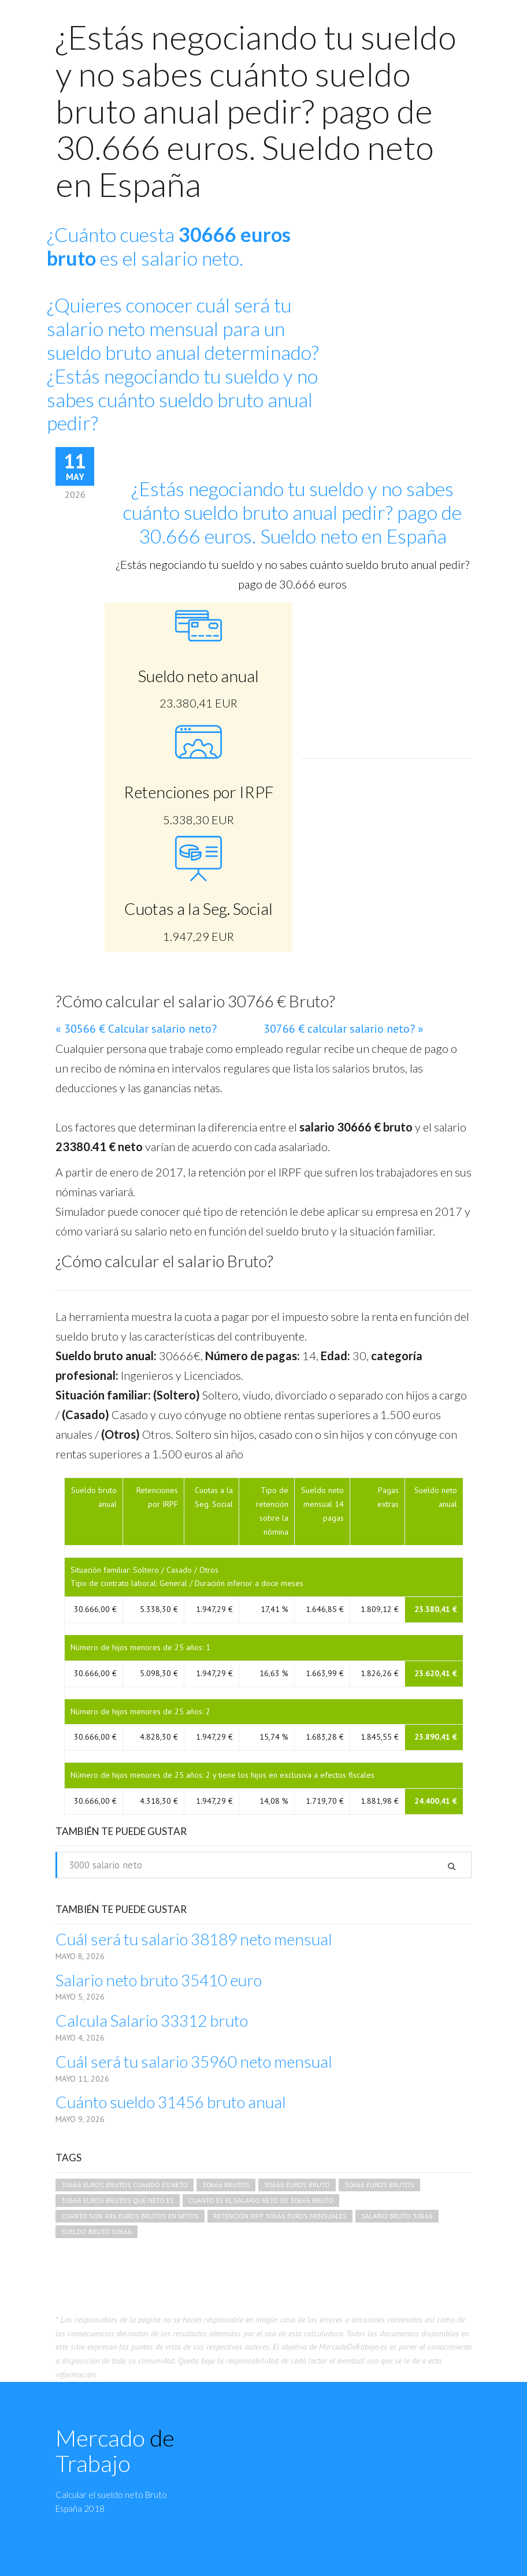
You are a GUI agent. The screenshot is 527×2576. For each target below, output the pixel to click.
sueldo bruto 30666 (96, 2231)
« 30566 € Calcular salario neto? (136, 1028)
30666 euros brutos (379, 2184)
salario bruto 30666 (397, 2216)
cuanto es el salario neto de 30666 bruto (260, 2200)
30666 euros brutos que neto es (117, 2200)
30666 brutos (226, 2184)
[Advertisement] (414, 297)
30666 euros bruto (297, 2184)
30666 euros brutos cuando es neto (124, 2184)
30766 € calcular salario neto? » (344, 1028)
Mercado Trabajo (115, 2450)
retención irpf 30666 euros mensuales (280, 2216)
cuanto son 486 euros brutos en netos (130, 2216)
